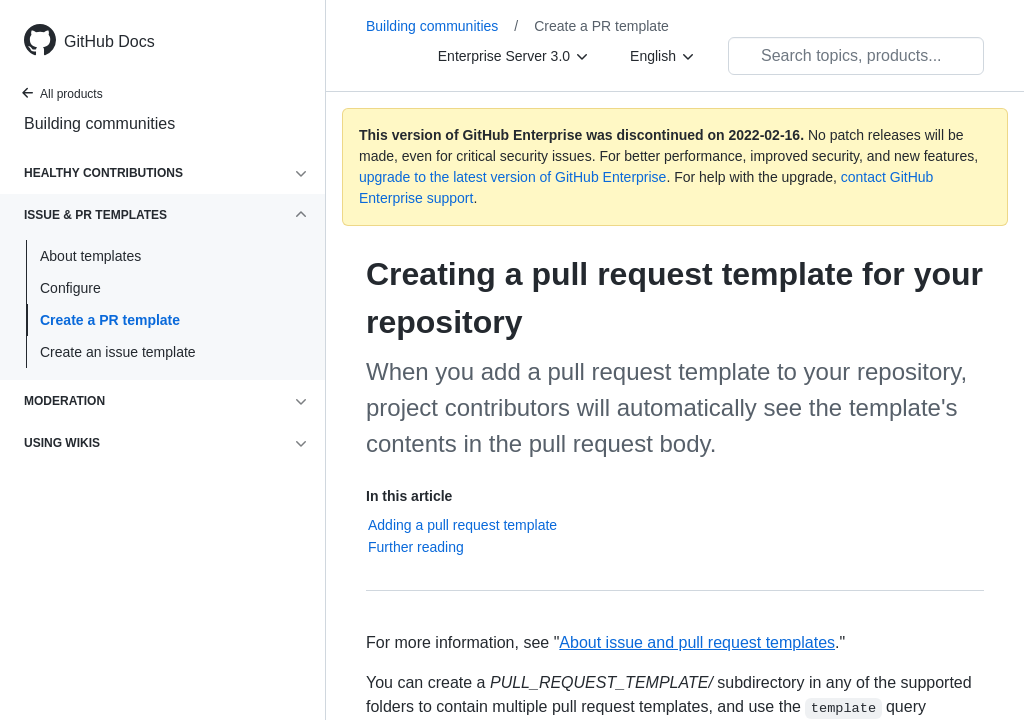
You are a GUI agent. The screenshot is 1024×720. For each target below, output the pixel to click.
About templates (90, 256)
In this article (409, 496)
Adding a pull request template (462, 525)
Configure (70, 288)
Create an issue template (118, 352)
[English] (663, 56)
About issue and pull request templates (697, 642)
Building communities (99, 123)
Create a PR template (110, 320)
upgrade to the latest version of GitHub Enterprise (512, 177)
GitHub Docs (109, 41)
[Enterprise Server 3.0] (514, 56)
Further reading (416, 547)
